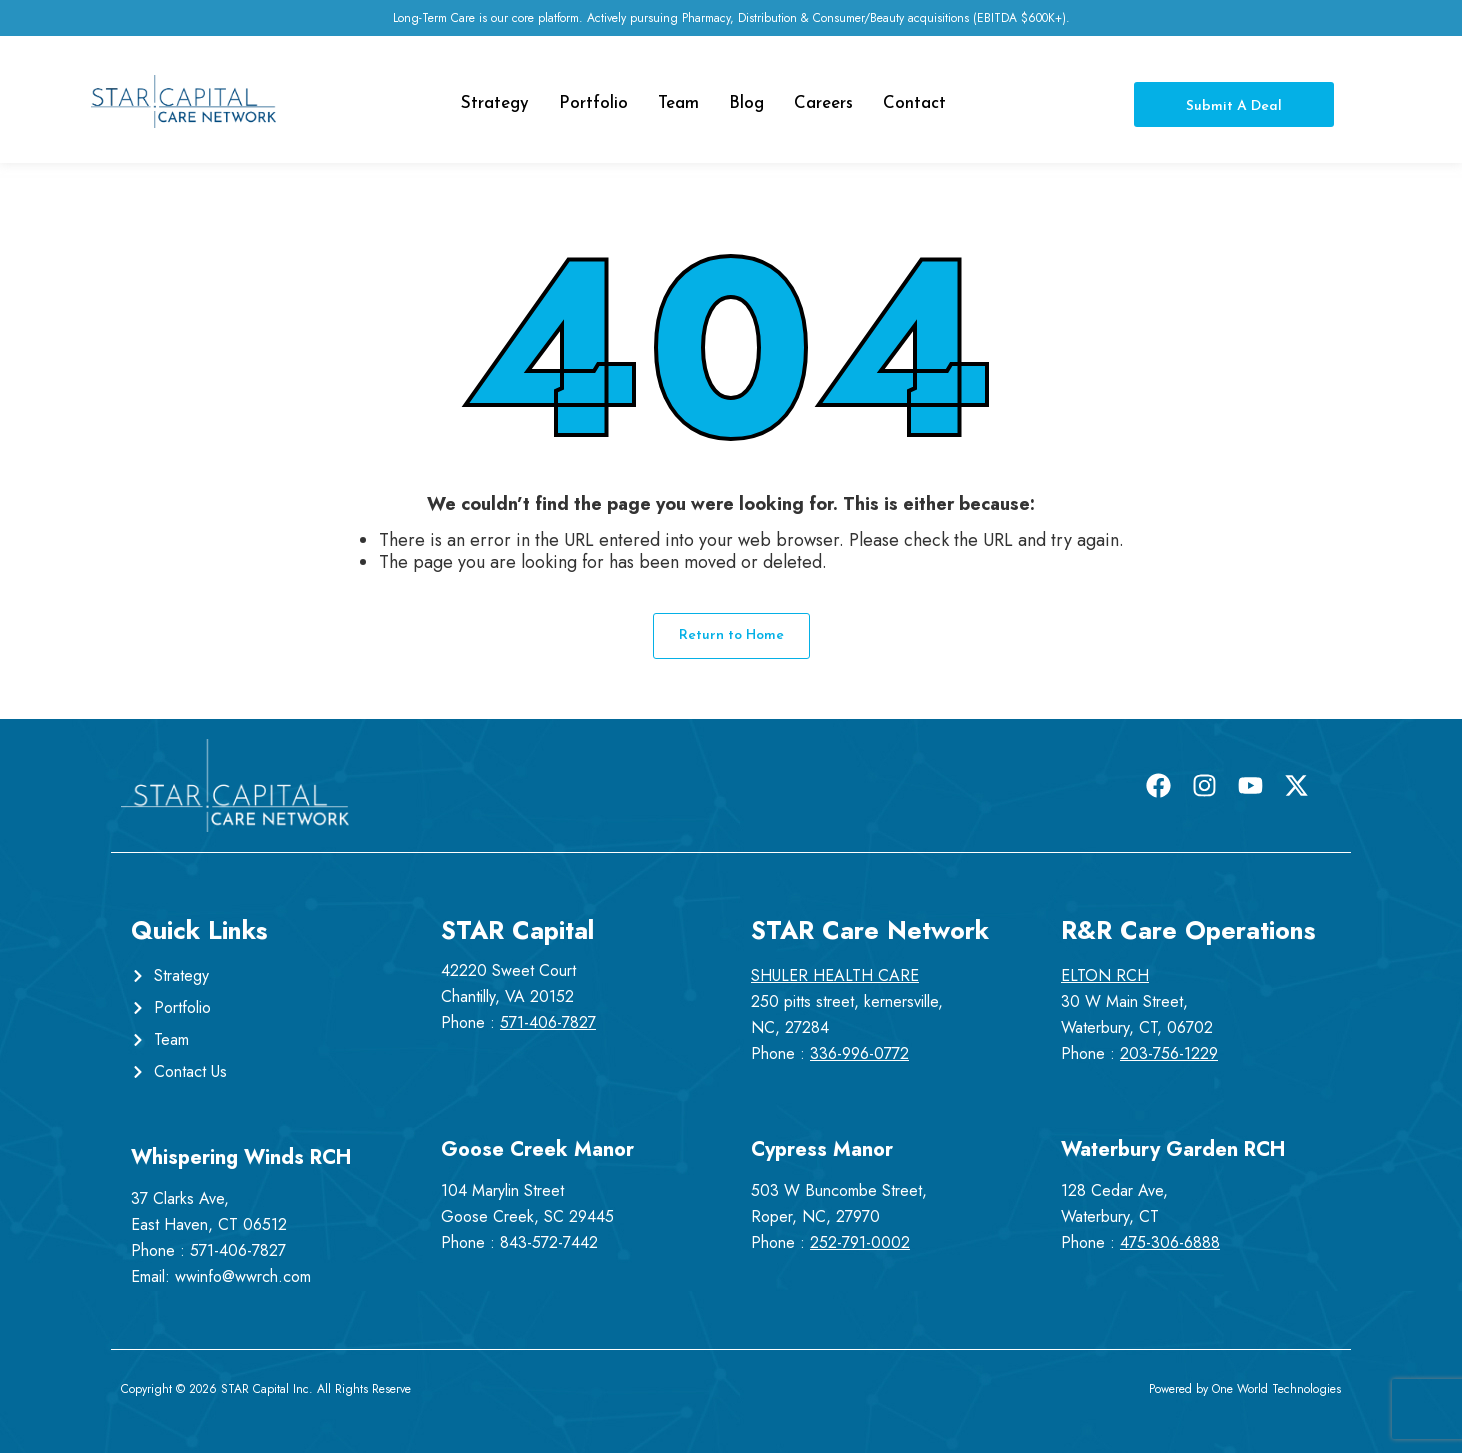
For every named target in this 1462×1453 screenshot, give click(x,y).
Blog (746, 103)
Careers (823, 103)
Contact (914, 103)
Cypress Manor (822, 1149)
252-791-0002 (860, 1242)
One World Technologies (1276, 1389)
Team (678, 103)
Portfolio (593, 103)
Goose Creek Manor (537, 1149)
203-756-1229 (1169, 1053)
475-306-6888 (1170, 1242)
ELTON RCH (1105, 975)
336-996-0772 (859, 1053)
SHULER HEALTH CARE (835, 975)
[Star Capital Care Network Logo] (183, 101)
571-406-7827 (238, 1250)
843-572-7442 (549, 1242)
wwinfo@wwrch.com (243, 1276)
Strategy (495, 103)
